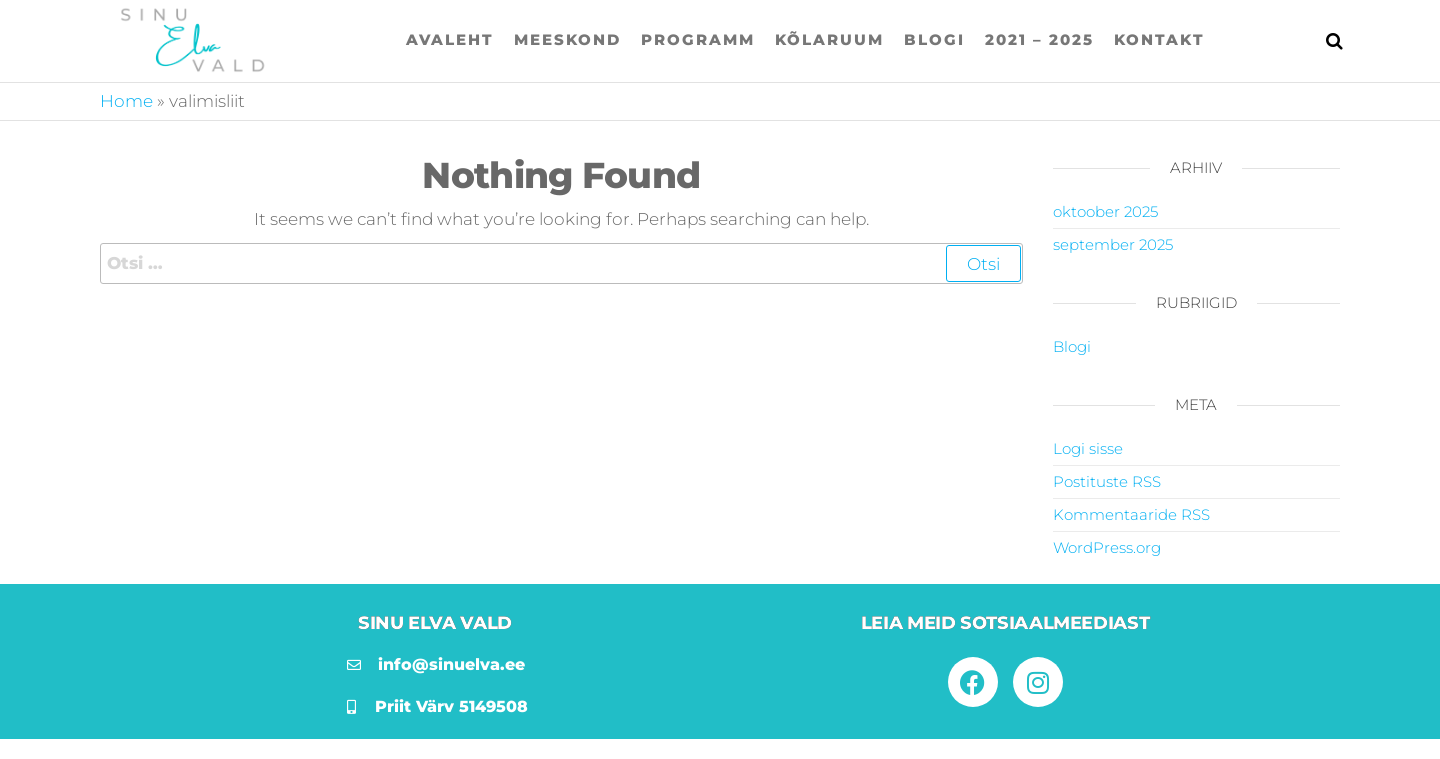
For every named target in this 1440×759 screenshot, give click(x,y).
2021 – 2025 (1039, 39)
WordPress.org (1107, 547)
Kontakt (1159, 39)
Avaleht (450, 39)
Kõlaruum (829, 39)
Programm (698, 39)
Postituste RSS (1107, 481)
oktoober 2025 (1105, 211)
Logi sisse (1088, 448)
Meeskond (567, 39)
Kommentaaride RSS (1131, 514)
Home (126, 101)
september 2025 (1113, 244)
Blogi (934, 39)
